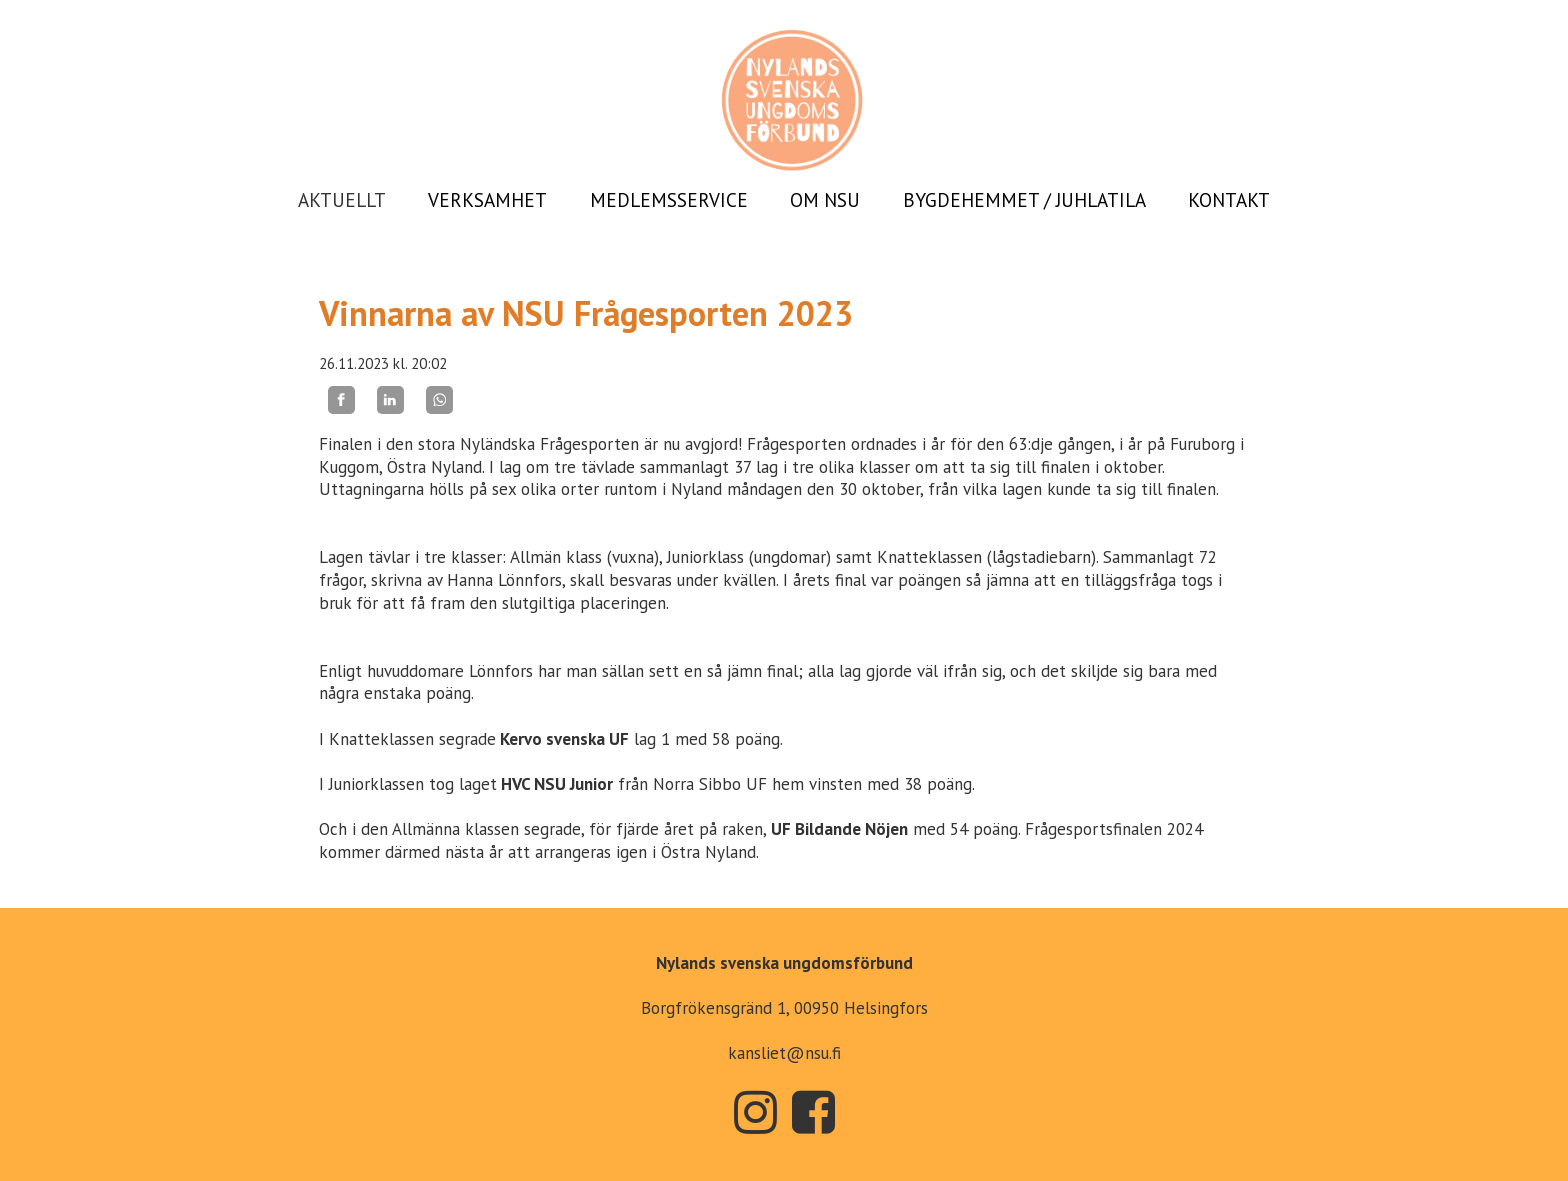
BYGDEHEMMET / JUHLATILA (1024, 200)
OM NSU (825, 200)
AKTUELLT (342, 200)
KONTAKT (1229, 200)
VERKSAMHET (487, 200)
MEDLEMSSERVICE (669, 200)
